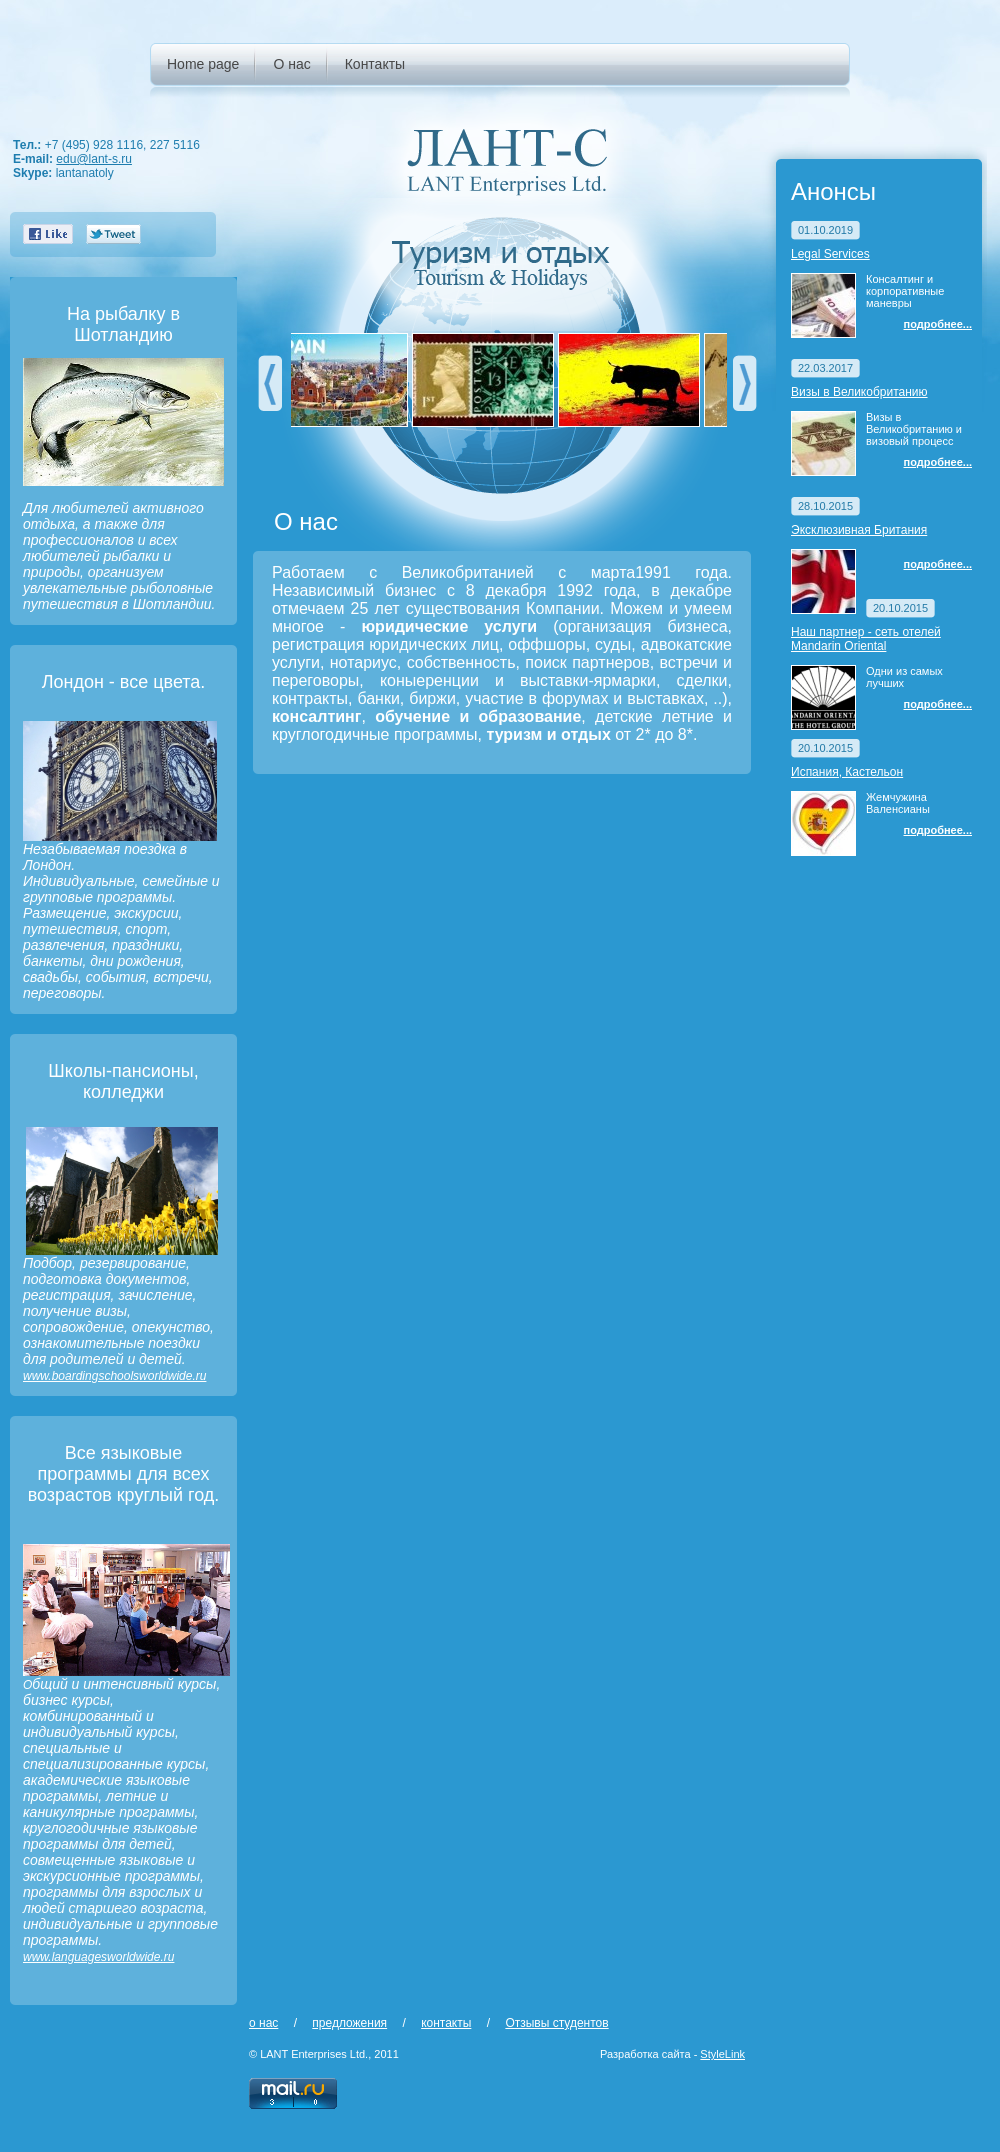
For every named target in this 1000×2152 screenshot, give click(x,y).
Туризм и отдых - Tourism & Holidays (507, 264)
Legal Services (830, 254)
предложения (349, 2023)
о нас (263, 2023)
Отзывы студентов (556, 2023)
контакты (446, 2023)
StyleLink (722, 2054)
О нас (291, 64)
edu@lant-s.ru (94, 159)
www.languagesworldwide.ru (98, 1957)
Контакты (375, 64)
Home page (203, 64)
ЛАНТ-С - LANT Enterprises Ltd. (507, 161)
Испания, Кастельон (847, 772)
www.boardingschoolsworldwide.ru (114, 1376)
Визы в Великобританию (859, 392)
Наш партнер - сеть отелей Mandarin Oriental (866, 639)
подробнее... (938, 324)
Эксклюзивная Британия (859, 530)
